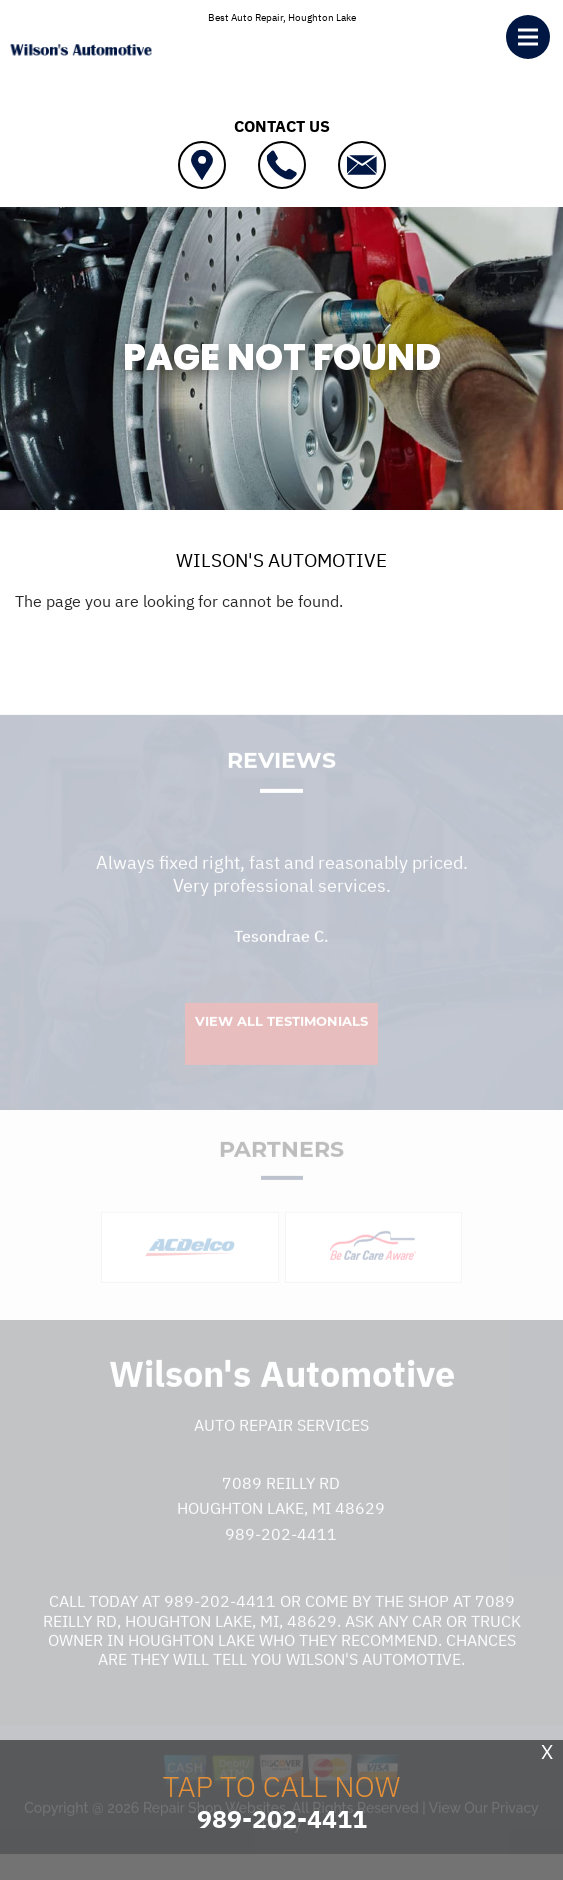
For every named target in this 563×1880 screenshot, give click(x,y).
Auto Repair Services (281, 1441)
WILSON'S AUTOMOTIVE (281, 560)
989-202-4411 (281, 1549)
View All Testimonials (281, 1036)
